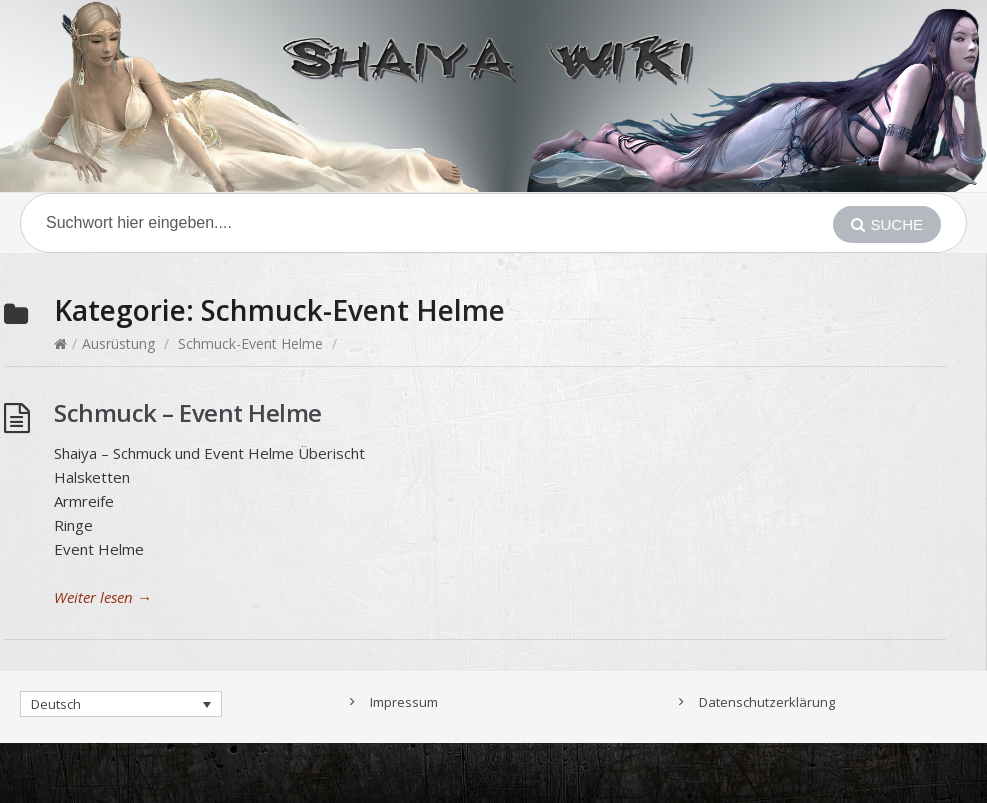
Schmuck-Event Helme (250, 343)
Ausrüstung (118, 343)
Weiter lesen (103, 597)
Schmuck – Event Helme (188, 412)
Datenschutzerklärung (767, 702)
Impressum (404, 702)
